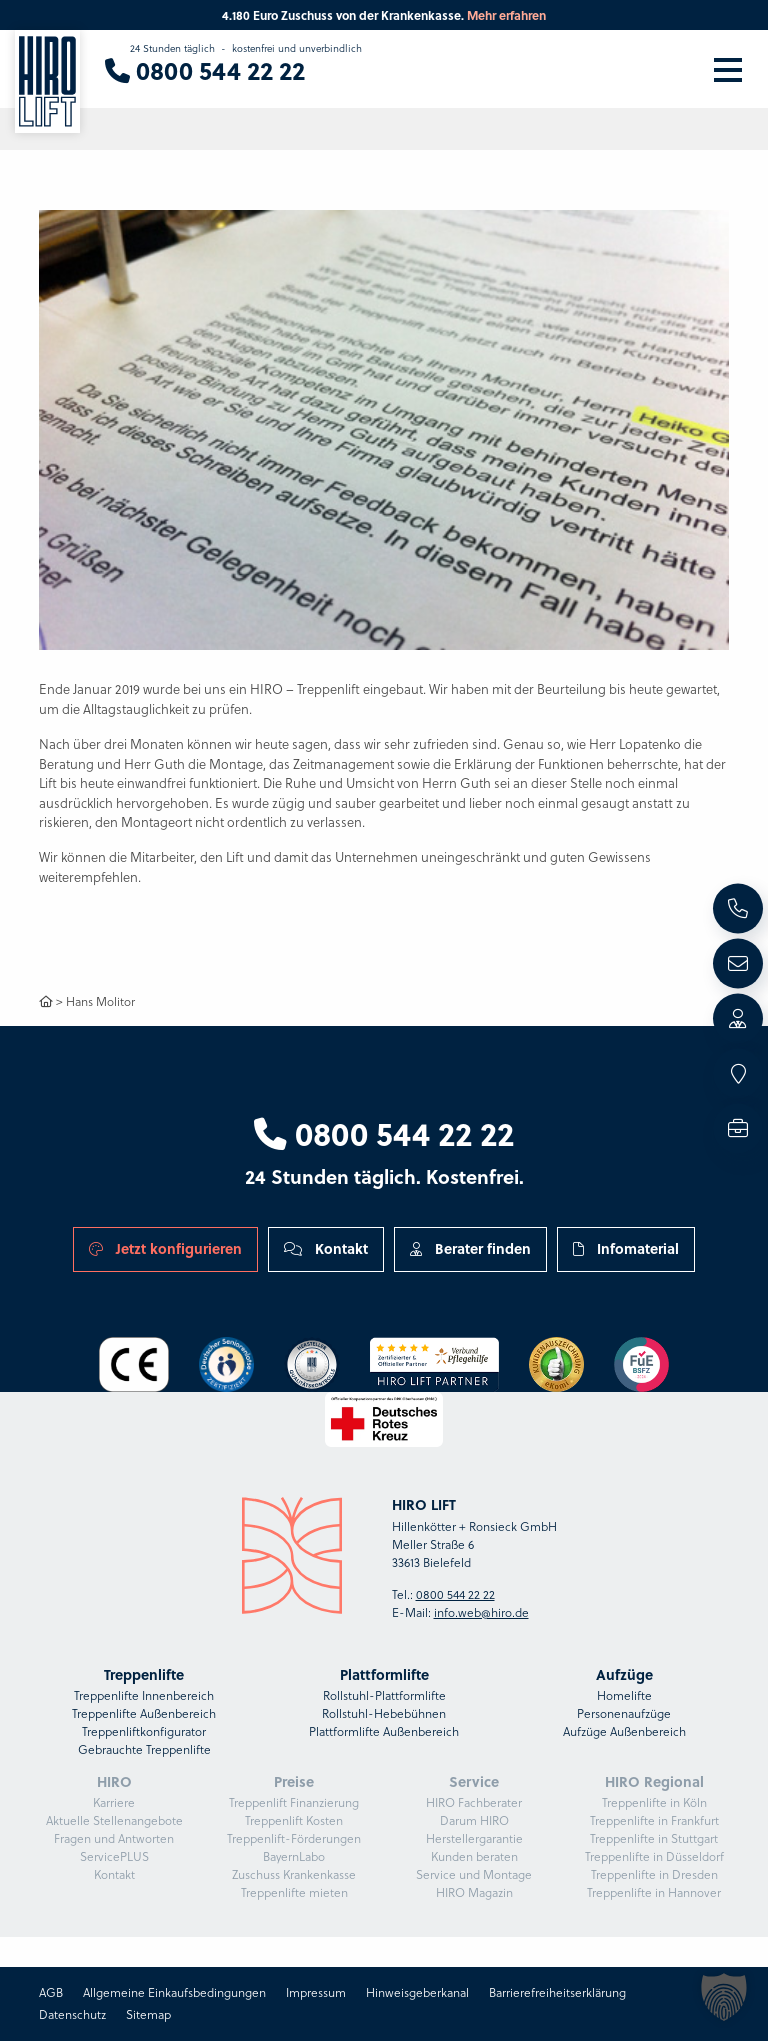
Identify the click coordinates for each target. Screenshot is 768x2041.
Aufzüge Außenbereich (624, 1731)
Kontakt (326, 1248)
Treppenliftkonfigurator (144, 1731)
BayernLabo (294, 1856)
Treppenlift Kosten (294, 1820)
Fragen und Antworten (114, 1838)
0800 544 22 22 (384, 1133)
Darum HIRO (474, 1820)
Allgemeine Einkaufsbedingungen (174, 1992)
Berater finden (470, 1248)
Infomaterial (626, 1248)
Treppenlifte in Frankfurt (654, 1820)
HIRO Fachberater (474, 1802)
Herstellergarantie (474, 1838)
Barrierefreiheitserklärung (557, 1992)
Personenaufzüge (624, 1713)
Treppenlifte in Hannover (654, 1892)
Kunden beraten (474, 1856)
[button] (724, 1997)
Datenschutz (72, 2014)
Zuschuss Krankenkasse (294, 1874)
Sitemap (148, 2014)
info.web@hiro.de (481, 1612)
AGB (51, 1992)
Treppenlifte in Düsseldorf (654, 1856)
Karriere (114, 1802)
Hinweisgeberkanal (417, 1992)
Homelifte (624, 1695)
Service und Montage (474, 1874)
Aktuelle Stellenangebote (114, 1820)
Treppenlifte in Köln (654, 1802)
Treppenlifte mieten (294, 1892)
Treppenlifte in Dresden (654, 1874)
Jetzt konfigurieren (165, 1248)
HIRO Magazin (474, 1892)
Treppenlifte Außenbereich (144, 1713)
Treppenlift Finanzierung (294, 1802)
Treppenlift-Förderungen (294, 1838)
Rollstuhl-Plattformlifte (384, 1695)
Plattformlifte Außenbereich (384, 1731)
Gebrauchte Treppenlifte (144, 1749)
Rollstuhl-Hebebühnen (384, 1713)
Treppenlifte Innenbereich (144, 1695)
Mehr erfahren (506, 15)
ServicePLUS (114, 1856)
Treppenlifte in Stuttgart (654, 1838)
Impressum (316, 1992)
